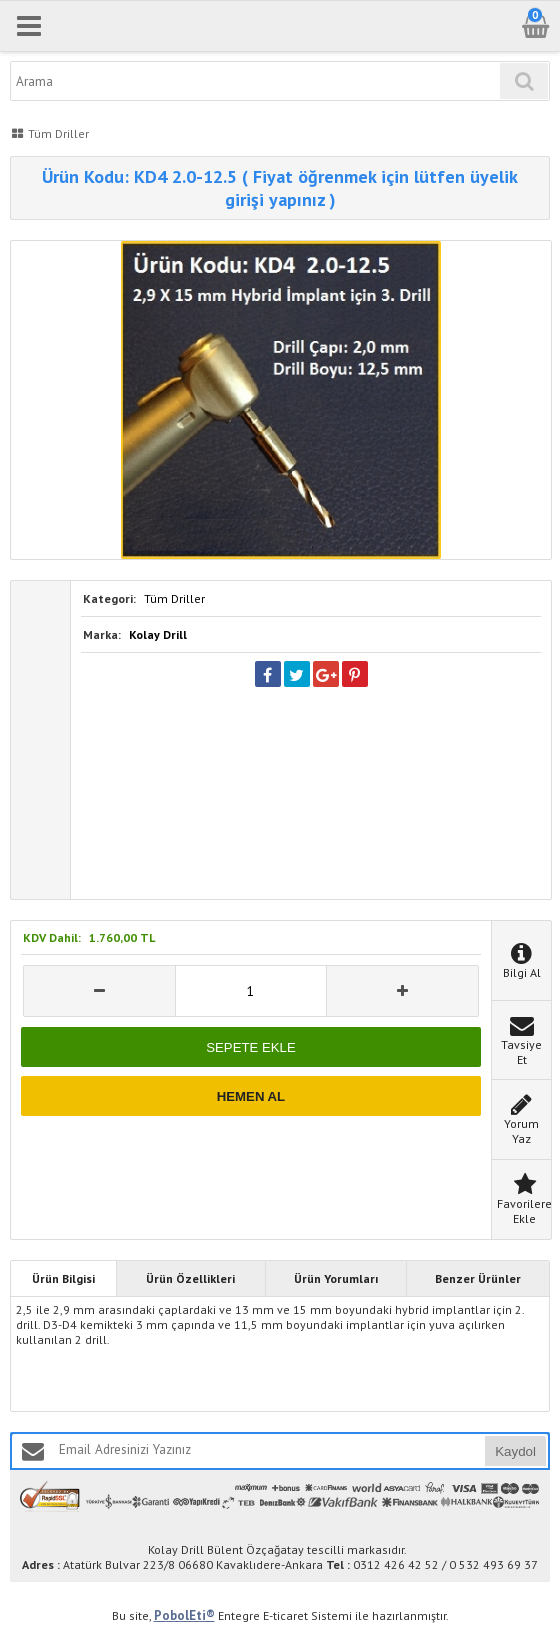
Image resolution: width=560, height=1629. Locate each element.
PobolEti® (184, 1615)
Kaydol (515, 1451)
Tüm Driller (174, 598)
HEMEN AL (251, 1096)
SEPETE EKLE (250, 1047)
